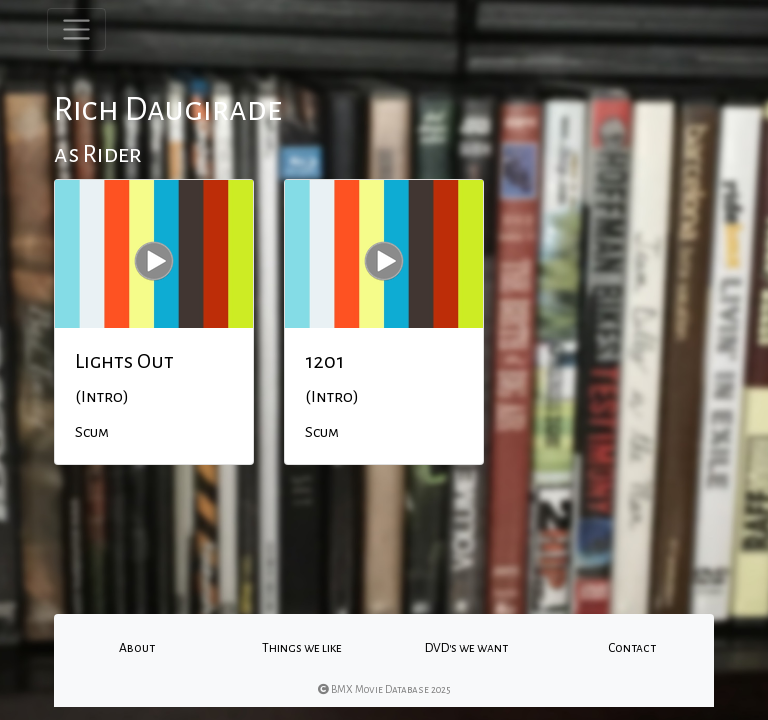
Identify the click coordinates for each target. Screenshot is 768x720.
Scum (92, 432)
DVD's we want (466, 648)
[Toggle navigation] (76, 29)
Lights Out (124, 361)
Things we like (302, 648)
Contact (632, 648)
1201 (324, 361)
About (137, 648)
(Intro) (102, 397)
